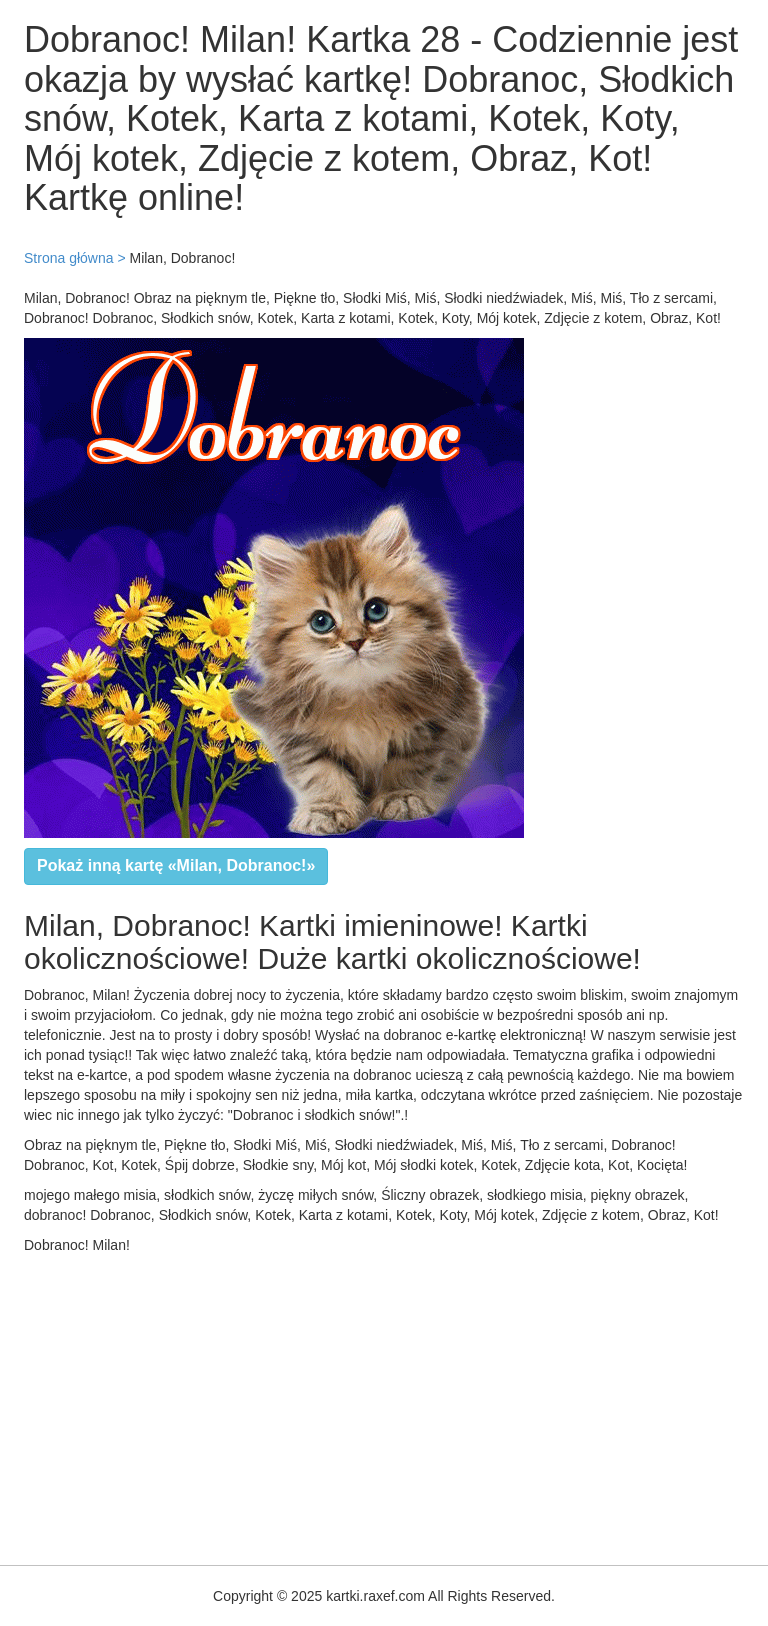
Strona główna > (75, 258)
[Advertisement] (384, 1405)
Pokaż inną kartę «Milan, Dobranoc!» (176, 865)
